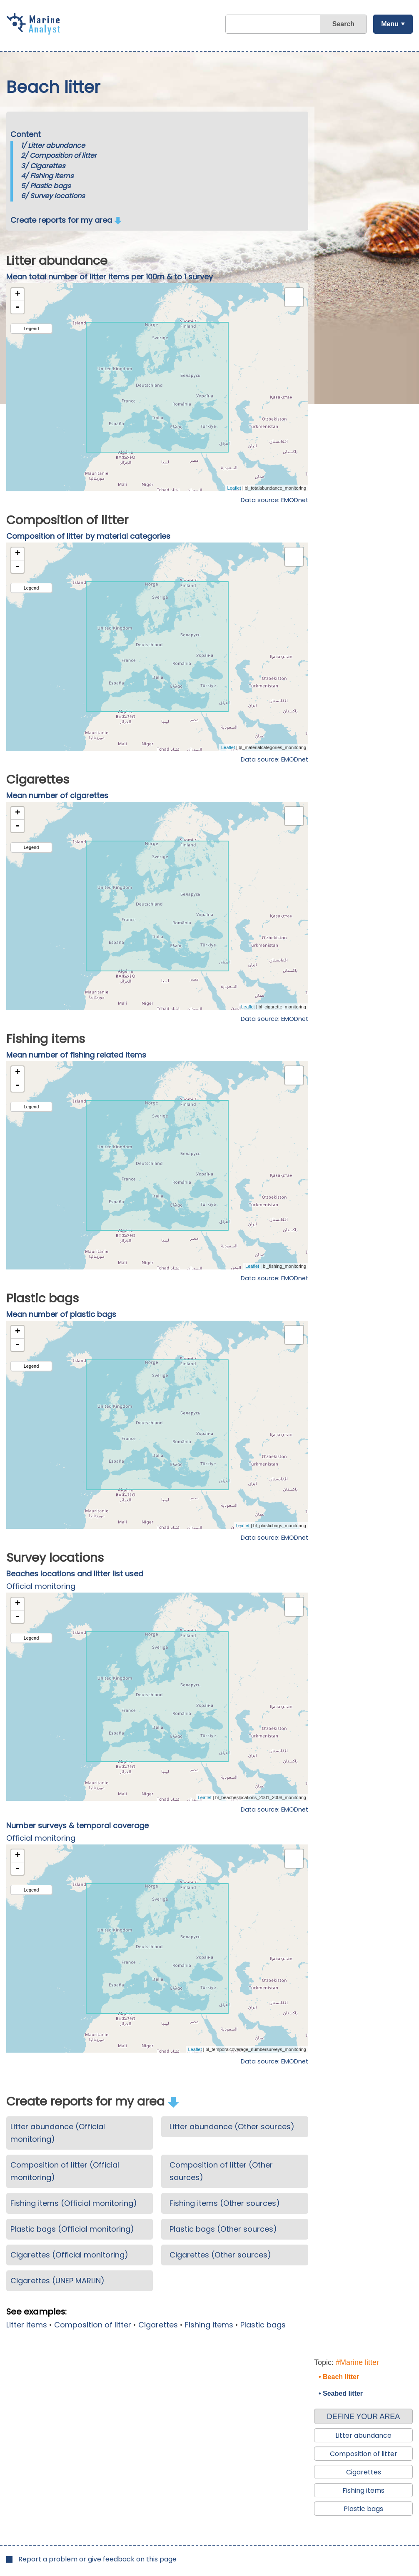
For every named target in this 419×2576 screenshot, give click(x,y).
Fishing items (51, 176)
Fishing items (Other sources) (225, 2203)
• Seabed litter (341, 2393)
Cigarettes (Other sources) (220, 2255)
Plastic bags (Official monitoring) (72, 2229)
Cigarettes (47, 166)
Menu (390, 23)
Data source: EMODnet (274, 500)
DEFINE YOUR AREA (363, 2416)
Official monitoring (40, 1586)
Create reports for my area (66, 220)
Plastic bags (50, 186)
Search (343, 23)
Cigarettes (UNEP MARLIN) (57, 2280)
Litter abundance (56, 145)
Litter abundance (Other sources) (232, 2126)
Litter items (26, 2325)
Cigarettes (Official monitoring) (69, 2255)
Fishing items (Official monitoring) (73, 2203)
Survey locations (57, 196)
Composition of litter (63, 155)
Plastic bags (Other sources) (223, 2229)
